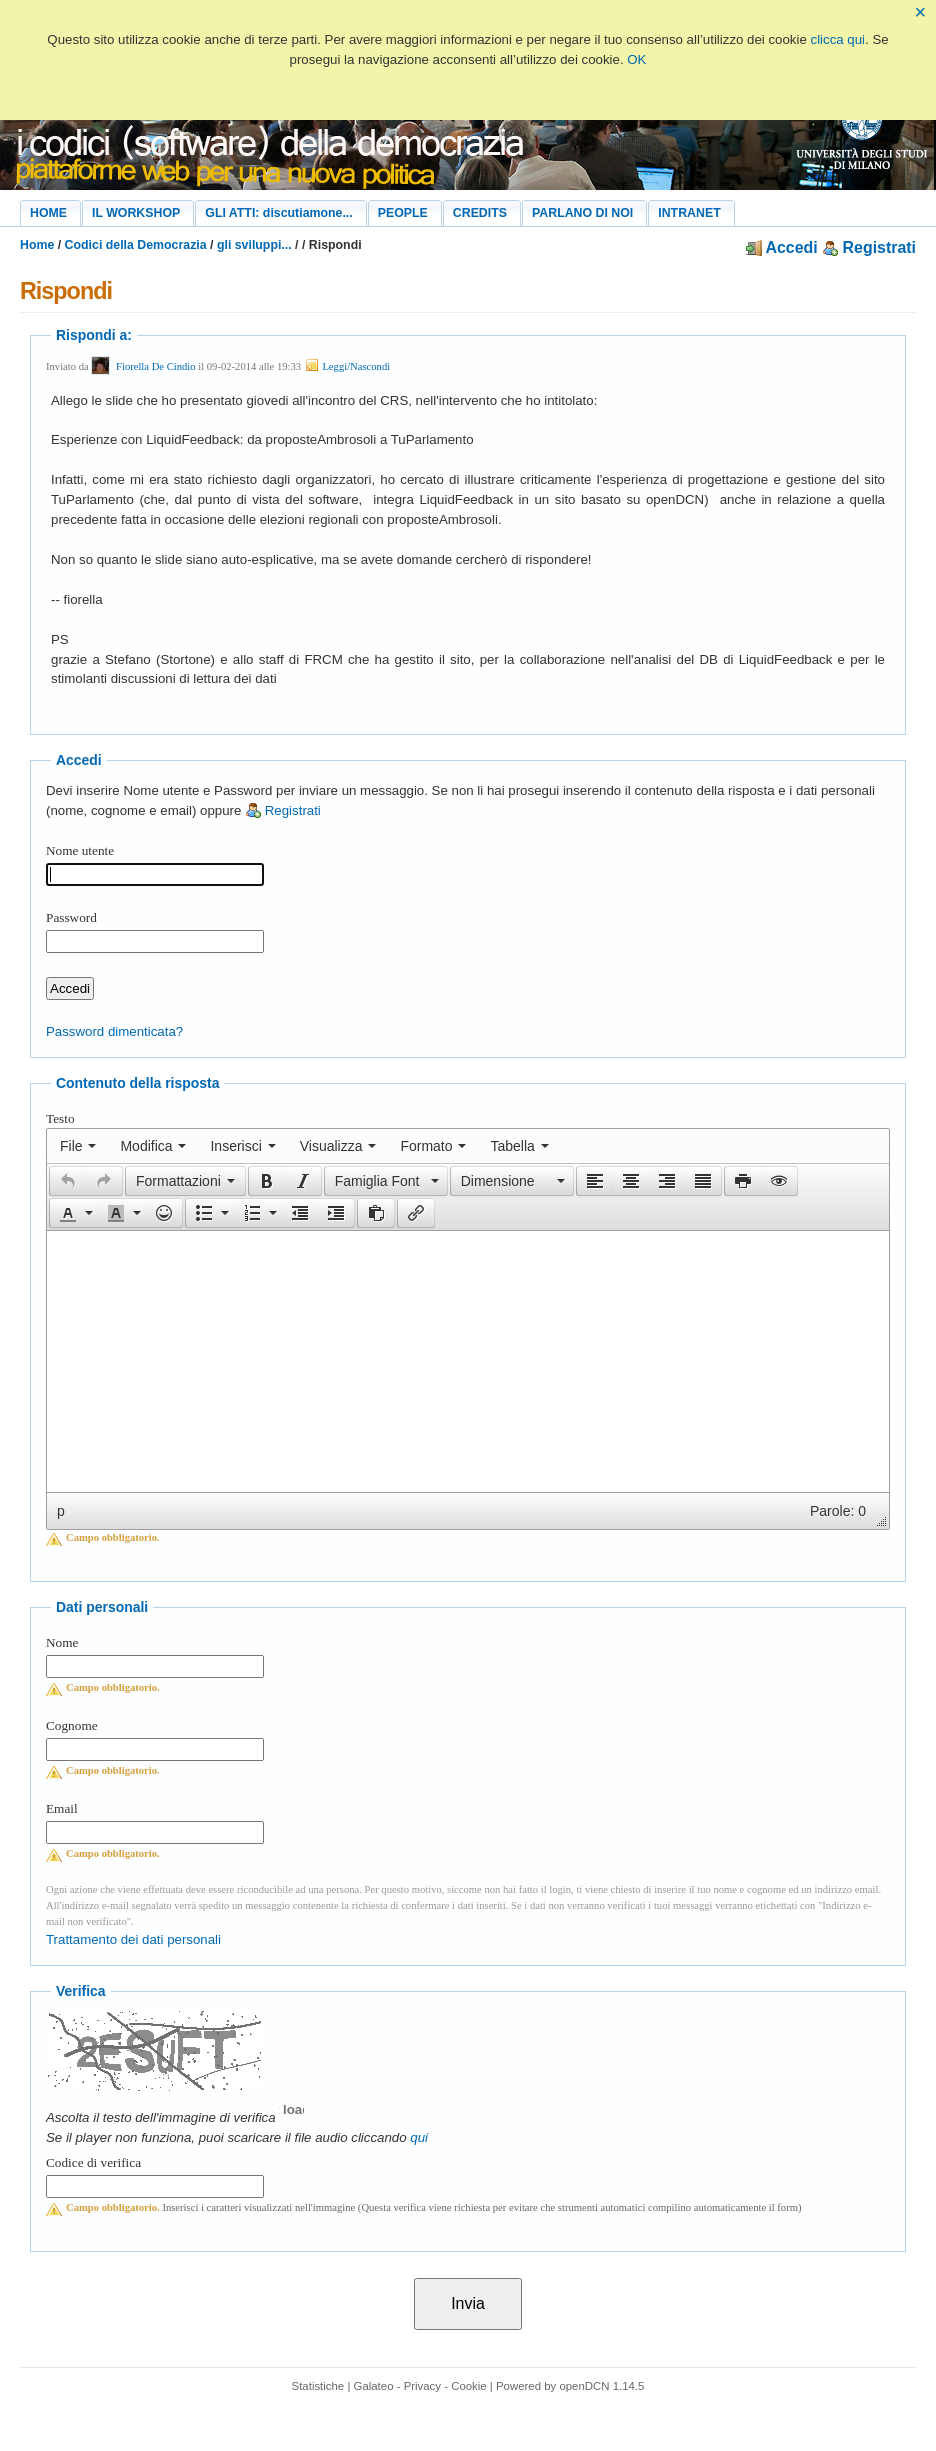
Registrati (869, 247)
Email (62, 1808)
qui (419, 2137)
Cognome (72, 1725)
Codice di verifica (93, 2162)
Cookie (469, 2386)
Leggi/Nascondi (347, 366)
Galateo (374, 2386)
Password (71, 917)
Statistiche (318, 2386)
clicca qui (838, 39)
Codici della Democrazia (136, 245)
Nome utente (80, 850)
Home (37, 245)
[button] (67, 1181)
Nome (62, 1642)
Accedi (782, 247)
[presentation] (78, 1146)
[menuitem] (78, 1146)
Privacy (422, 2386)
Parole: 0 (838, 1511)
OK (636, 59)
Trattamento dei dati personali (133, 1939)
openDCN (584, 2386)
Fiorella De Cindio (156, 366)
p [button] (61, 1511)
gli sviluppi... (254, 245)
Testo (60, 1118)
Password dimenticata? (114, 1031)
